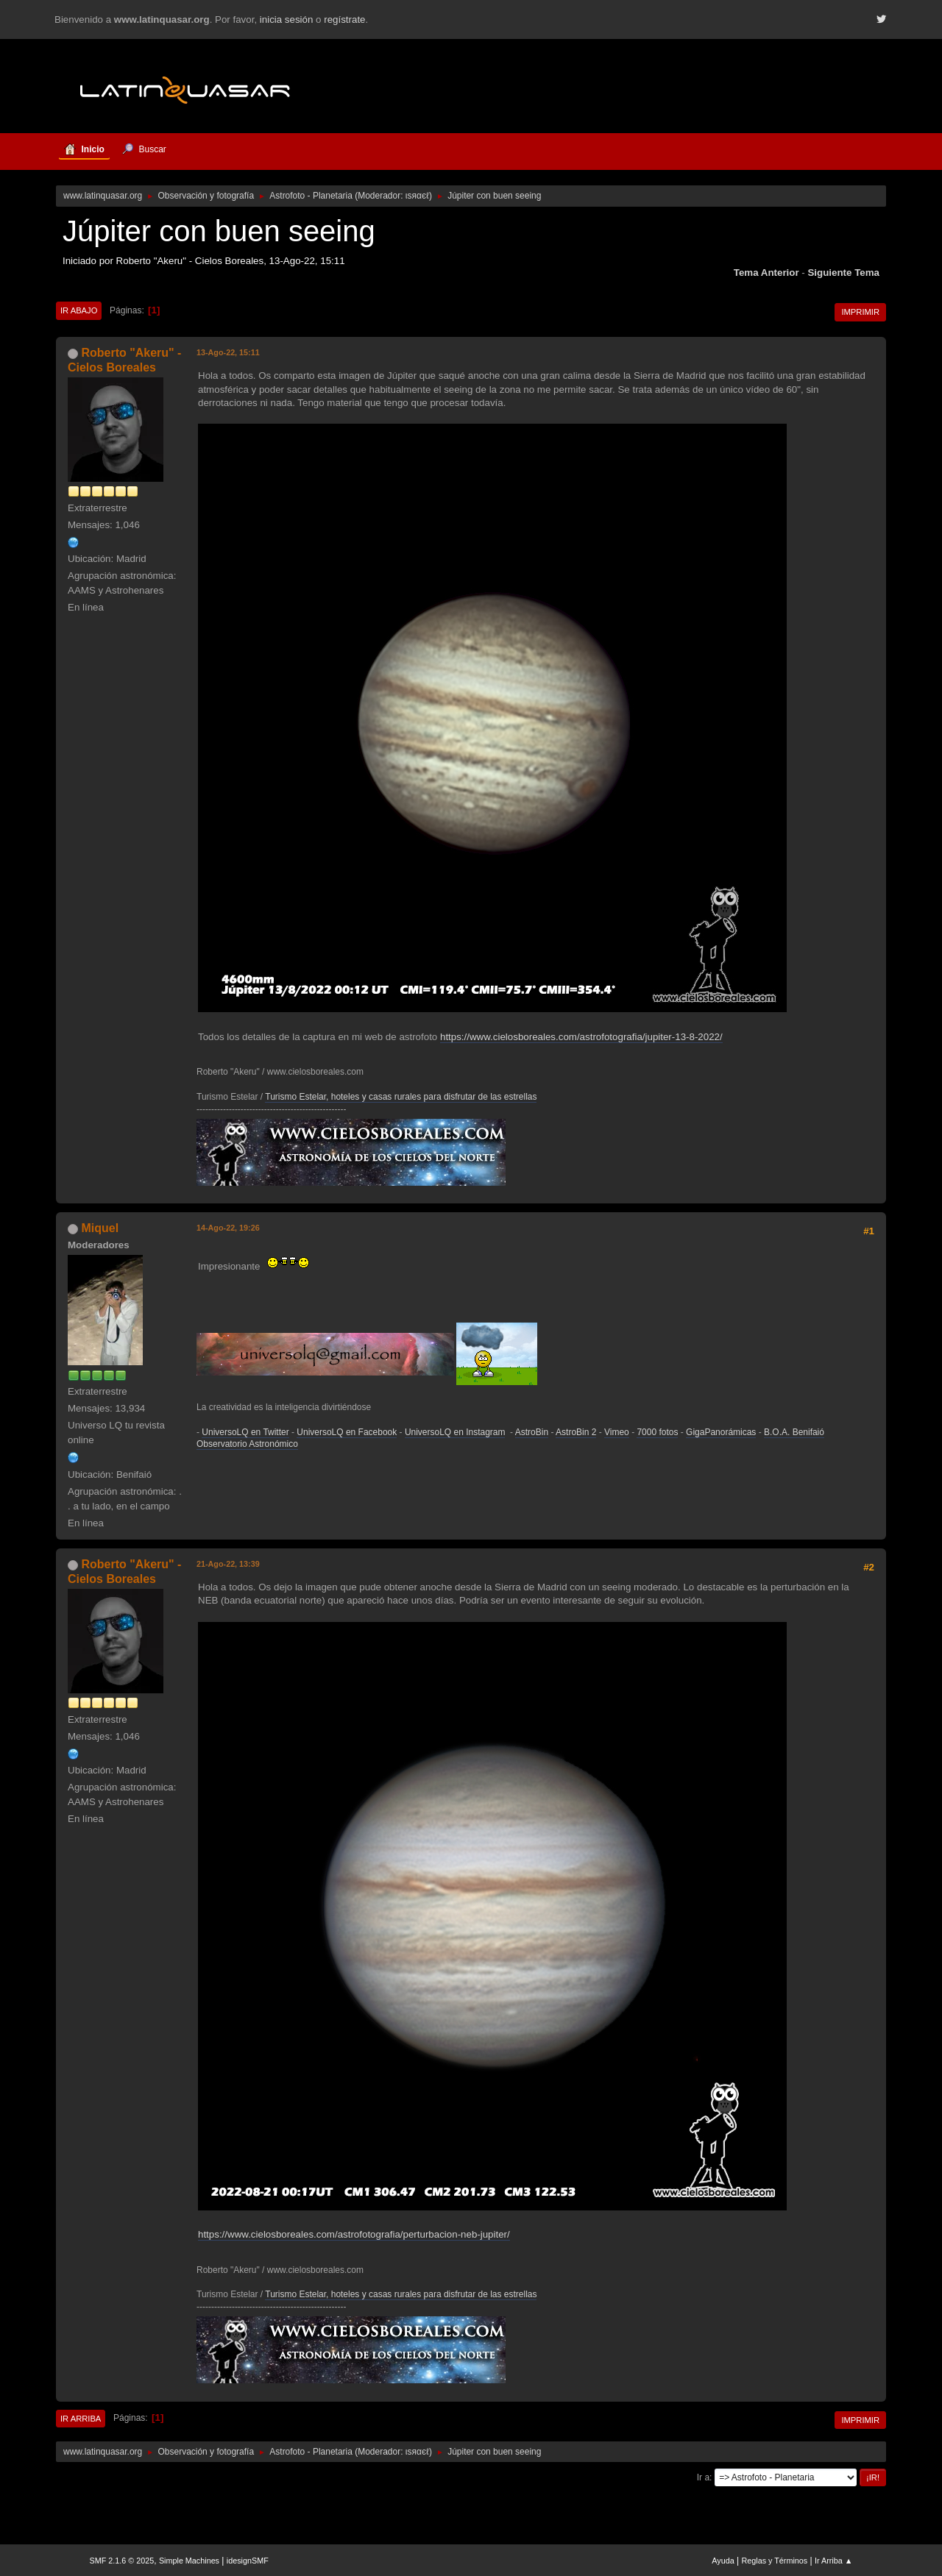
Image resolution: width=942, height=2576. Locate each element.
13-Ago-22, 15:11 (228, 352)
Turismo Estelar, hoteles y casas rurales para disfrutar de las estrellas (400, 1097)
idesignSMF (248, 2560)
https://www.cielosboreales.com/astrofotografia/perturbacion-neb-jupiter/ (354, 2234)
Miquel (99, 1228)
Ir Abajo (78, 310)
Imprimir (860, 311)
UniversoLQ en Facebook (347, 1432)
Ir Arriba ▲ (833, 2560)
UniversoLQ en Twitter (245, 1432)
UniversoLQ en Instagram (455, 1432)
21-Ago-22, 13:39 (228, 1563)
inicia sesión (287, 19)
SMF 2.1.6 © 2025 (122, 2560)
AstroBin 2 (576, 1432)
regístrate (344, 19)
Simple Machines (189, 2560)
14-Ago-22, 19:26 (228, 1227)
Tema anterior (766, 272)
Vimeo (616, 1432)
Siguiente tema (843, 272)
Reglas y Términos (775, 2560)
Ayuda (723, 2560)
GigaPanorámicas (721, 1432)
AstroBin (531, 1432)
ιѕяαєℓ (417, 196)
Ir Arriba (80, 2418)
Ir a (703, 2477)
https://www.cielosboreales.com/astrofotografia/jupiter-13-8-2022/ (581, 1036)
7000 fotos (657, 1432)
